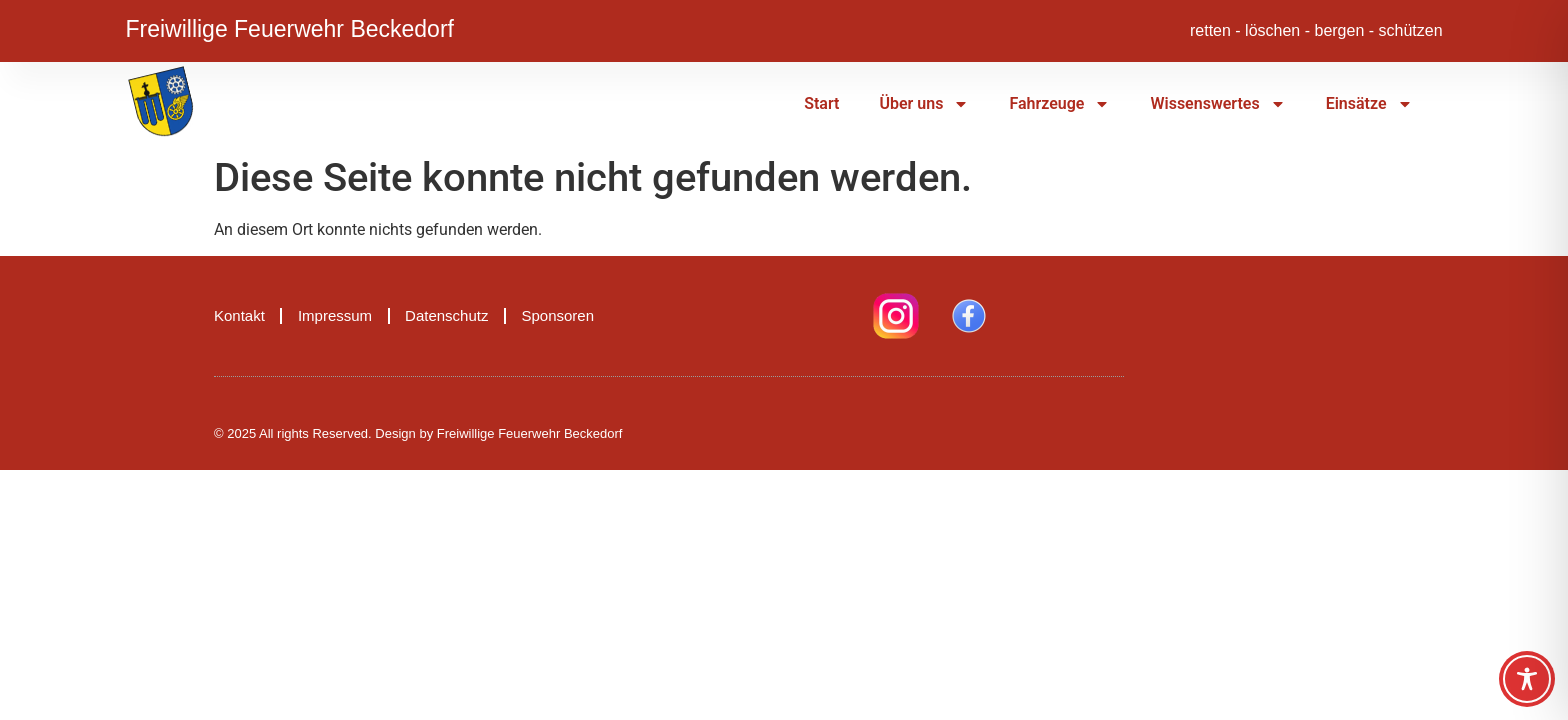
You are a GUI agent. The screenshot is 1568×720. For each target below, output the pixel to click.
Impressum (335, 315)
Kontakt (239, 315)
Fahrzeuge (1059, 104)
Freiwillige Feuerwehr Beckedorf (289, 26)
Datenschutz (446, 315)
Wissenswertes (1217, 104)
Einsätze (1369, 104)
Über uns (924, 104)
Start (821, 103)
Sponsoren (557, 315)
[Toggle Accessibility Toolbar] (1527, 679)
